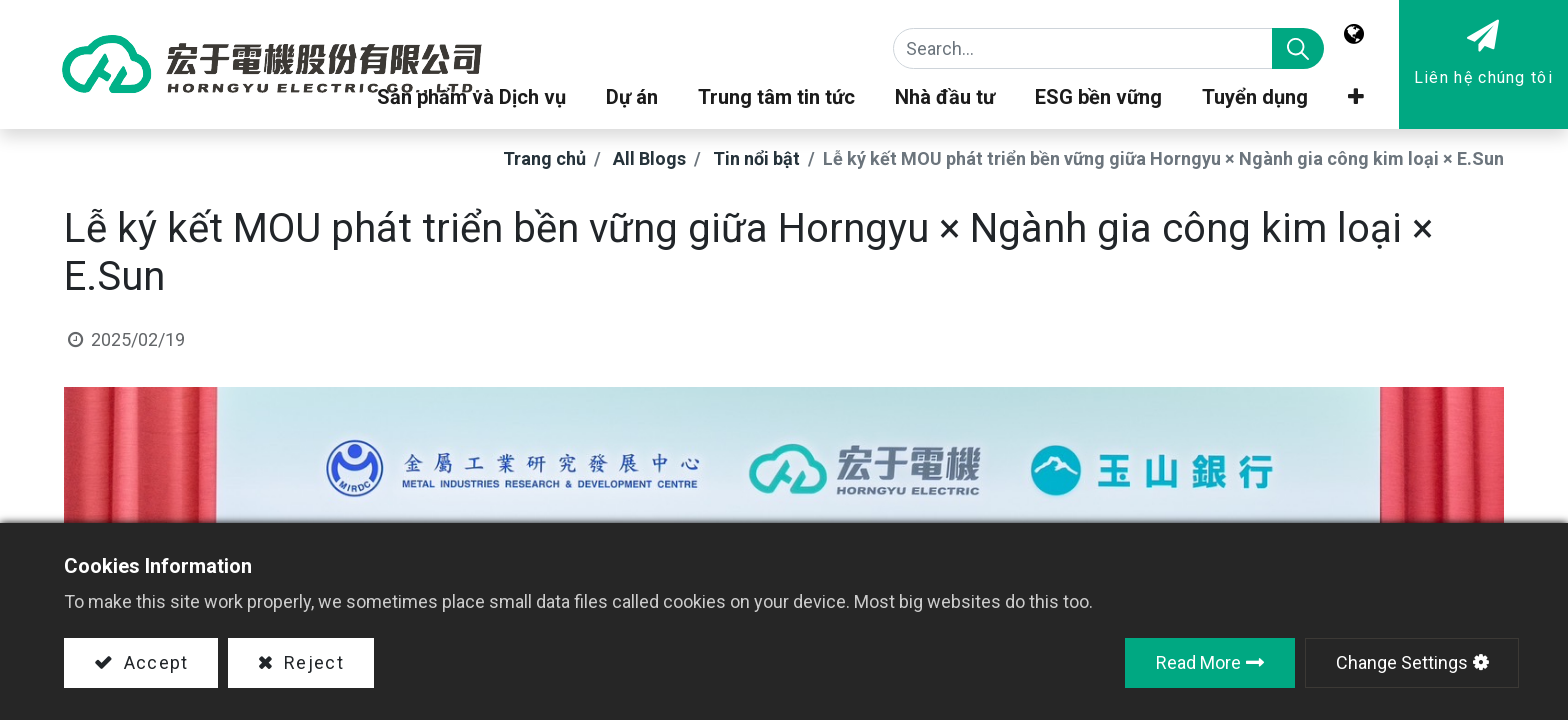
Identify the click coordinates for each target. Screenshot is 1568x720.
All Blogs (649, 158)
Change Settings (1402, 662)
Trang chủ (544, 158)
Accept (153, 662)
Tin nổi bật (756, 158)
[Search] (1298, 48)
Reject (311, 662)
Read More (1198, 662)
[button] (1356, 102)
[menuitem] (1255, 102)
